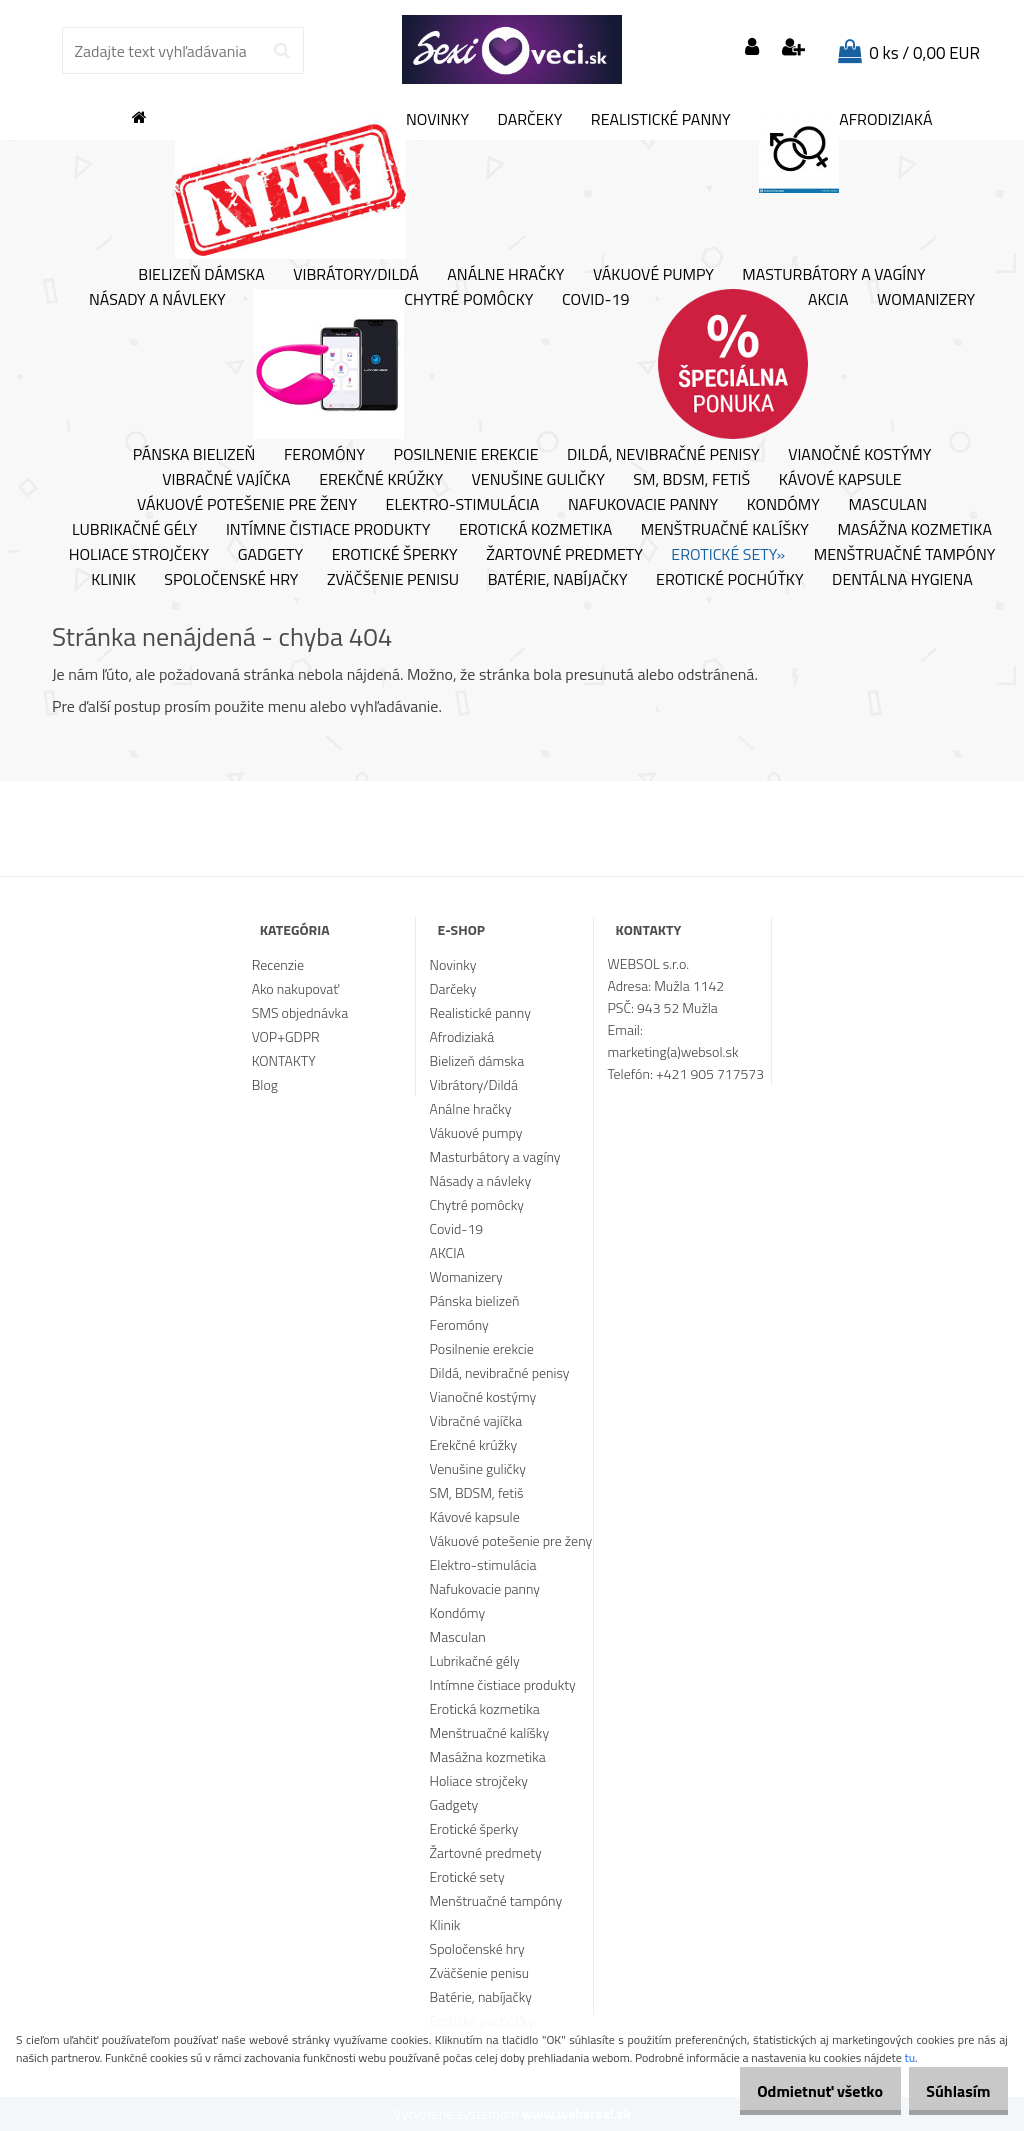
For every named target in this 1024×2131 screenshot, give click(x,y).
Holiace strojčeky (139, 555)
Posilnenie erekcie (466, 455)
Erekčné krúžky (381, 480)
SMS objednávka (300, 1012)
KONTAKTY (284, 1060)
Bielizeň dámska (201, 275)
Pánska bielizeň (194, 455)
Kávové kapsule (840, 480)
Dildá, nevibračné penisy (663, 455)
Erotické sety (467, 1876)
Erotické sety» (728, 555)
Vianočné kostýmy (859, 455)
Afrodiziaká (845, 151)
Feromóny (324, 455)
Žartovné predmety (564, 555)
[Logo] (512, 50)
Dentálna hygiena (902, 580)
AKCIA (753, 364)
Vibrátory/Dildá (356, 275)
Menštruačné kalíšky (725, 530)
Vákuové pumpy (653, 275)
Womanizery (926, 300)
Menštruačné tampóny (905, 555)
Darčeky (530, 120)
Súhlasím (951, 2091)
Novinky (322, 184)
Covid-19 (595, 300)
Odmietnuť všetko (798, 2091)
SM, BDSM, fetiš (691, 480)
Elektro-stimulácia (463, 505)
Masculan (887, 505)
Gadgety (270, 555)
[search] (281, 51)
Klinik (113, 580)
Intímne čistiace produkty (328, 530)
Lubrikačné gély (134, 530)
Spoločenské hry (231, 580)
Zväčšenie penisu (393, 580)
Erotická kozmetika (535, 530)
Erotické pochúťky (729, 580)
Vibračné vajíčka (226, 480)
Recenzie (278, 964)
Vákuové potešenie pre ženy (247, 505)
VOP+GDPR (286, 1036)
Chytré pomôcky (393, 364)
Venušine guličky (538, 480)
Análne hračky (505, 275)
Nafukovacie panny (643, 505)
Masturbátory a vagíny (833, 275)
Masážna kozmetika (914, 530)
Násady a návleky (157, 300)
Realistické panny (661, 120)
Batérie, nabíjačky (558, 580)
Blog (265, 1084)
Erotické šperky (395, 555)
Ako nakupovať (296, 988)
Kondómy (783, 505)
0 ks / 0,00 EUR (924, 53)
